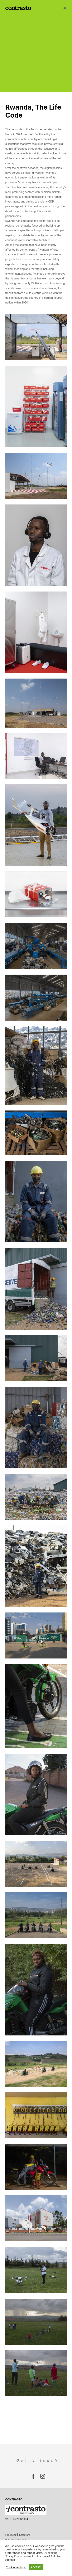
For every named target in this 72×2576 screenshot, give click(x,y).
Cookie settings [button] (16, 2567)
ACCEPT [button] (36, 2567)
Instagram (24, 2534)
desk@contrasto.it (15, 2539)
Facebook (11, 2534)
